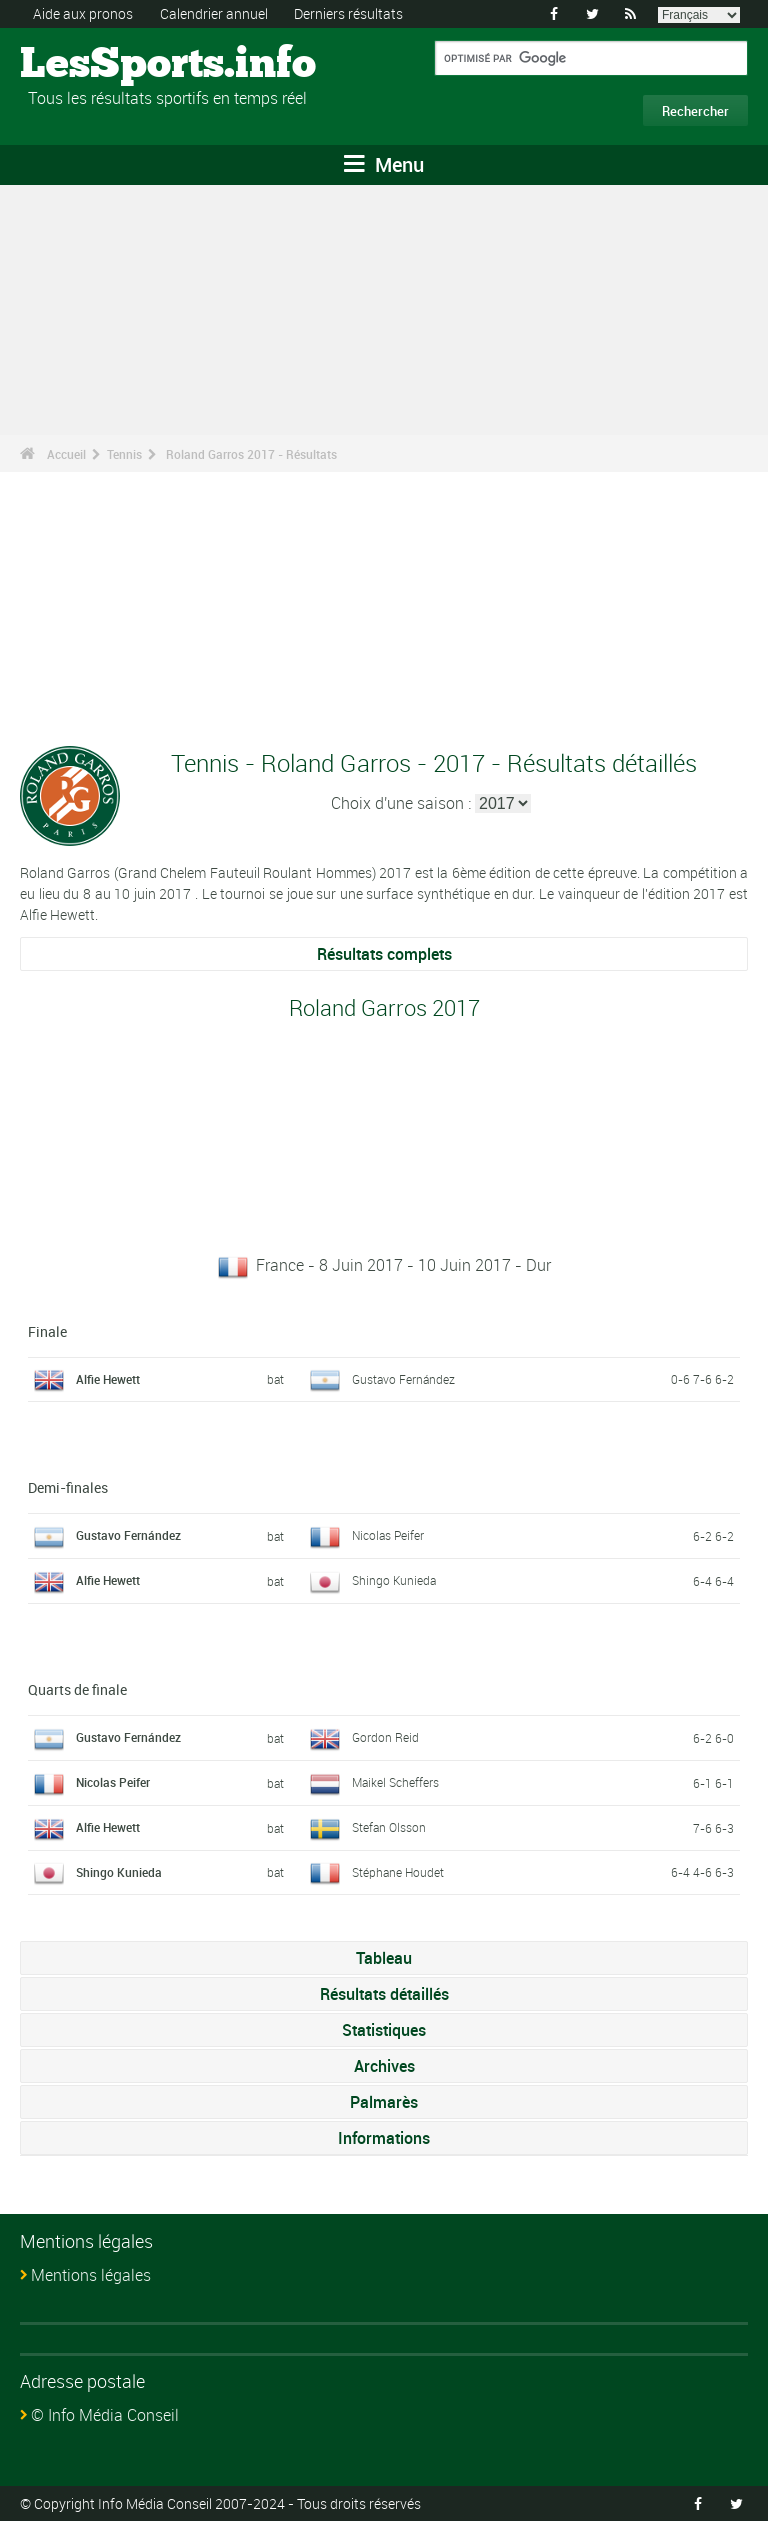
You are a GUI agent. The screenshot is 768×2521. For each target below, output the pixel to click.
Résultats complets (384, 954)
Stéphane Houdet (398, 1872)
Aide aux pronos (83, 13)
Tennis (124, 454)
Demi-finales (68, 1487)
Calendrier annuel (214, 13)
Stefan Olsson (389, 1827)
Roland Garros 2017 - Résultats (251, 454)
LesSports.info (95, 65)
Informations (384, 2138)
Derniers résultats (348, 13)
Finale (47, 1331)
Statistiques (384, 2030)
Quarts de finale (77, 1689)
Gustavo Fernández (403, 1379)
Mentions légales (91, 2275)
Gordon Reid (385, 1737)
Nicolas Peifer (388, 1535)
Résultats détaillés (384, 1994)
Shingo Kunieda (394, 1580)
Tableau (384, 1958)
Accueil (66, 454)
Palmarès (384, 2102)
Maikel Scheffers (395, 1782)
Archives (384, 2066)
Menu (384, 164)
